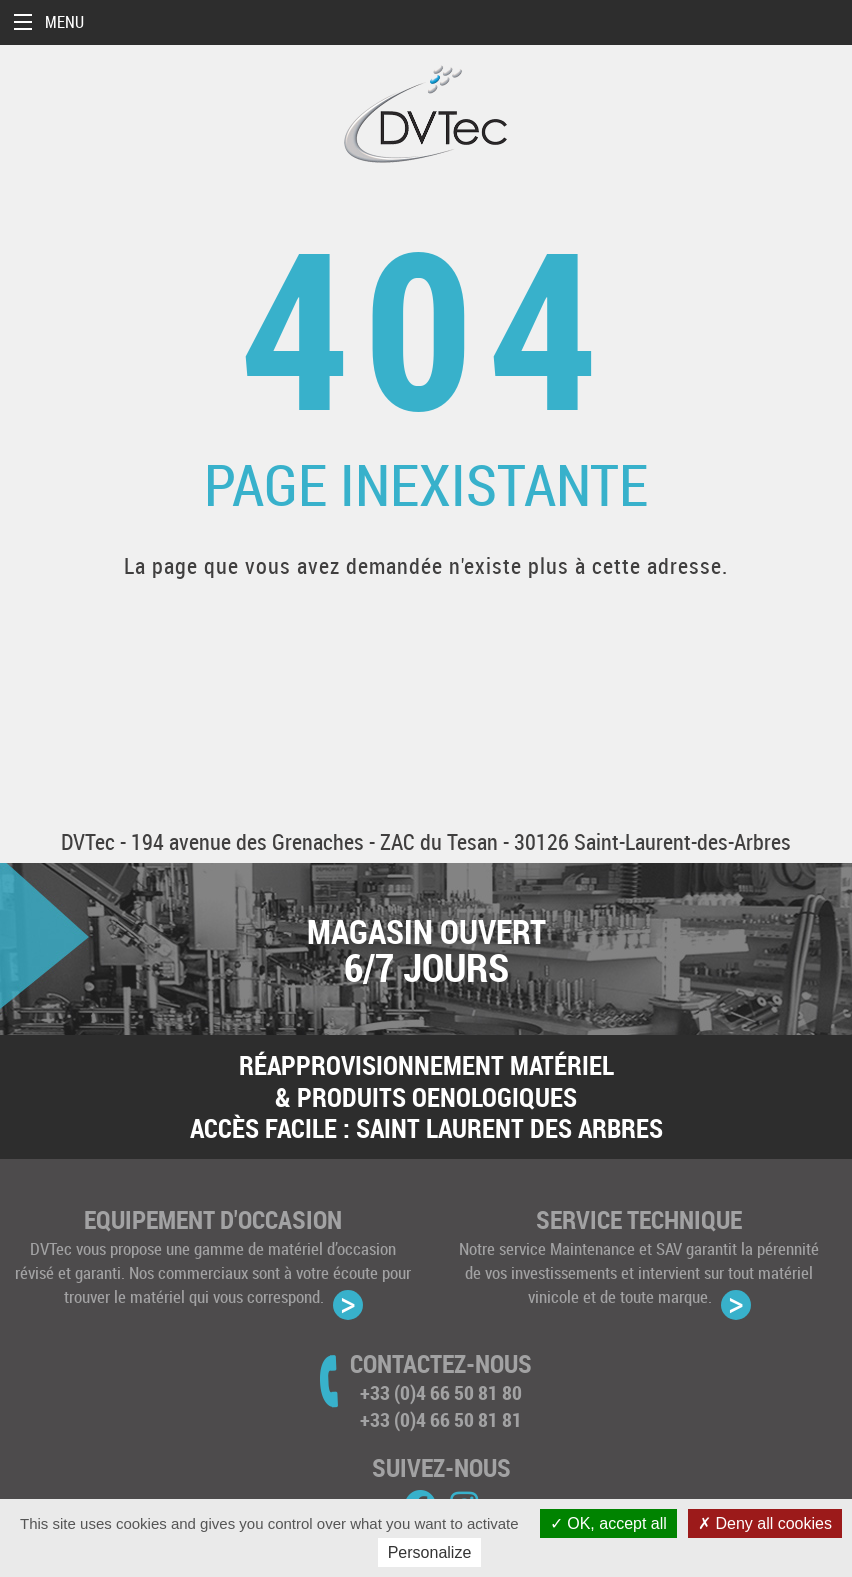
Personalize (430, 1552)
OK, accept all (608, 1523)
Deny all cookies (765, 1523)
